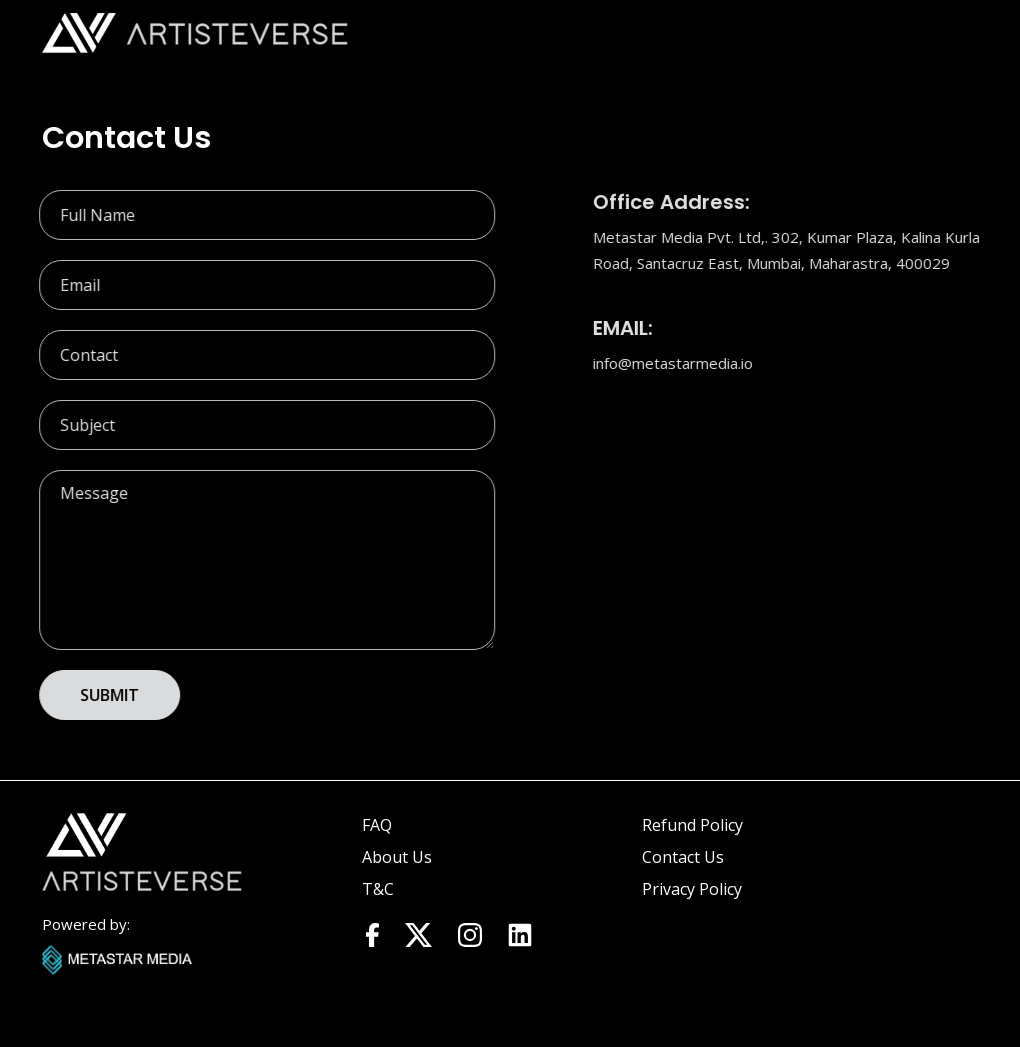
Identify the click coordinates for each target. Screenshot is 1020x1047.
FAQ (377, 825)
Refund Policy (692, 825)
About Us (397, 857)
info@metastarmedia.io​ (674, 363)
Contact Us (683, 857)
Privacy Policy (692, 889)
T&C (378, 889)
